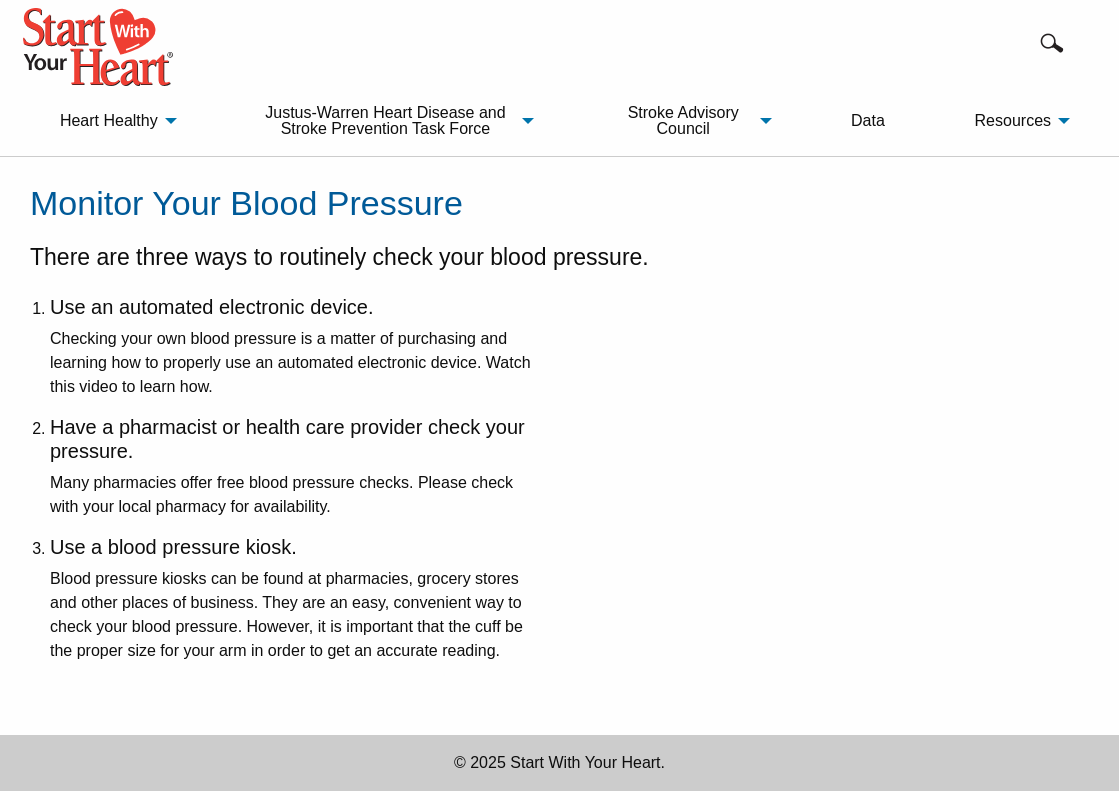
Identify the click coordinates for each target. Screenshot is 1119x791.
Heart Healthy (109, 120)
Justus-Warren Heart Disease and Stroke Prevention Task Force (385, 120)
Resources (1013, 120)
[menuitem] (113, 121)
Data (868, 120)
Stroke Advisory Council (683, 120)
